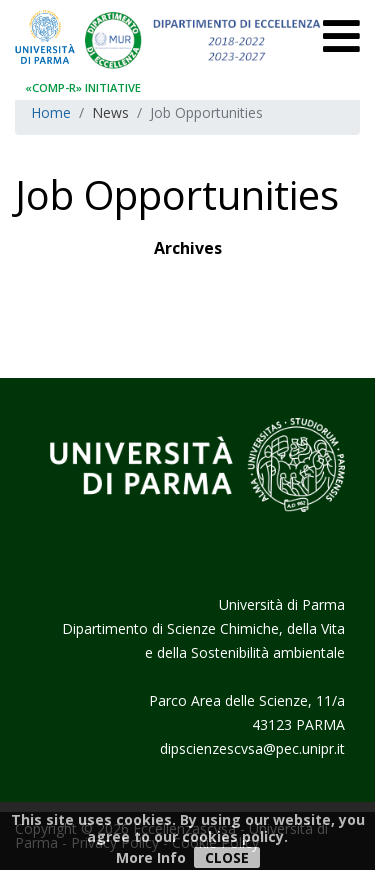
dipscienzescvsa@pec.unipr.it (252, 748)
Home (51, 112)
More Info (151, 857)
